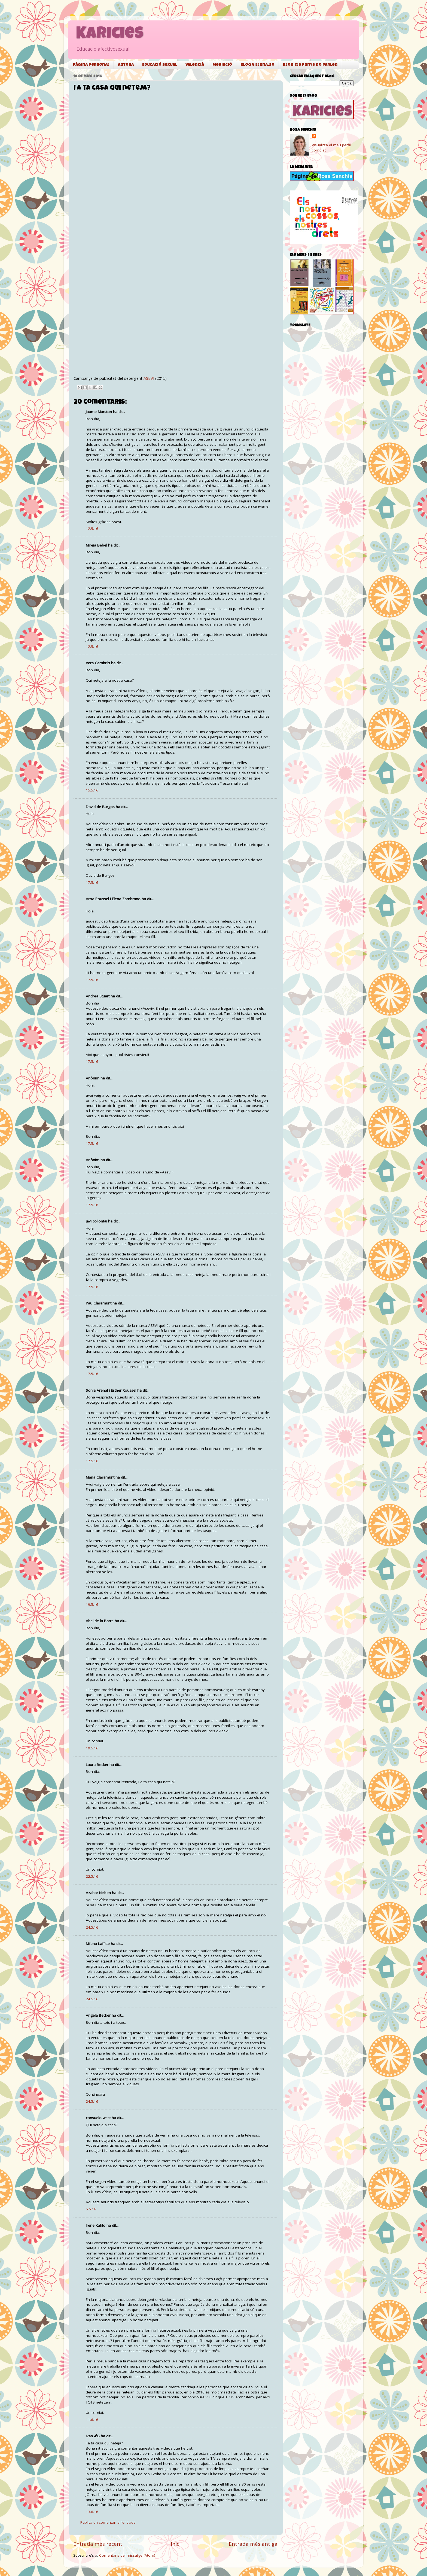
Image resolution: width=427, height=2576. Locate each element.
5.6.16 (91, 2209)
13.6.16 (92, 2511)
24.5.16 (92, 1927)
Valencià (194, 65)
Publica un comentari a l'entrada (108, 2522)
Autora (126, 65)
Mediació (222, 65)
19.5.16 (92, 1604)
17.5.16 (92, 882)
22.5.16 (92, 1876)
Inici (176, 2543)
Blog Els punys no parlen (310, 65)
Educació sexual (159, 65)
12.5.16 (92, 528)
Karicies (110, 34)
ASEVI (149, 378)
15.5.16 (92, 790)
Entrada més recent (97, 2543)
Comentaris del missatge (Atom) (127, 2555)
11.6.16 (92, 2419)
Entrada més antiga (253, 2543)
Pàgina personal (91, 65)
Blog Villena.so (257, 65)
